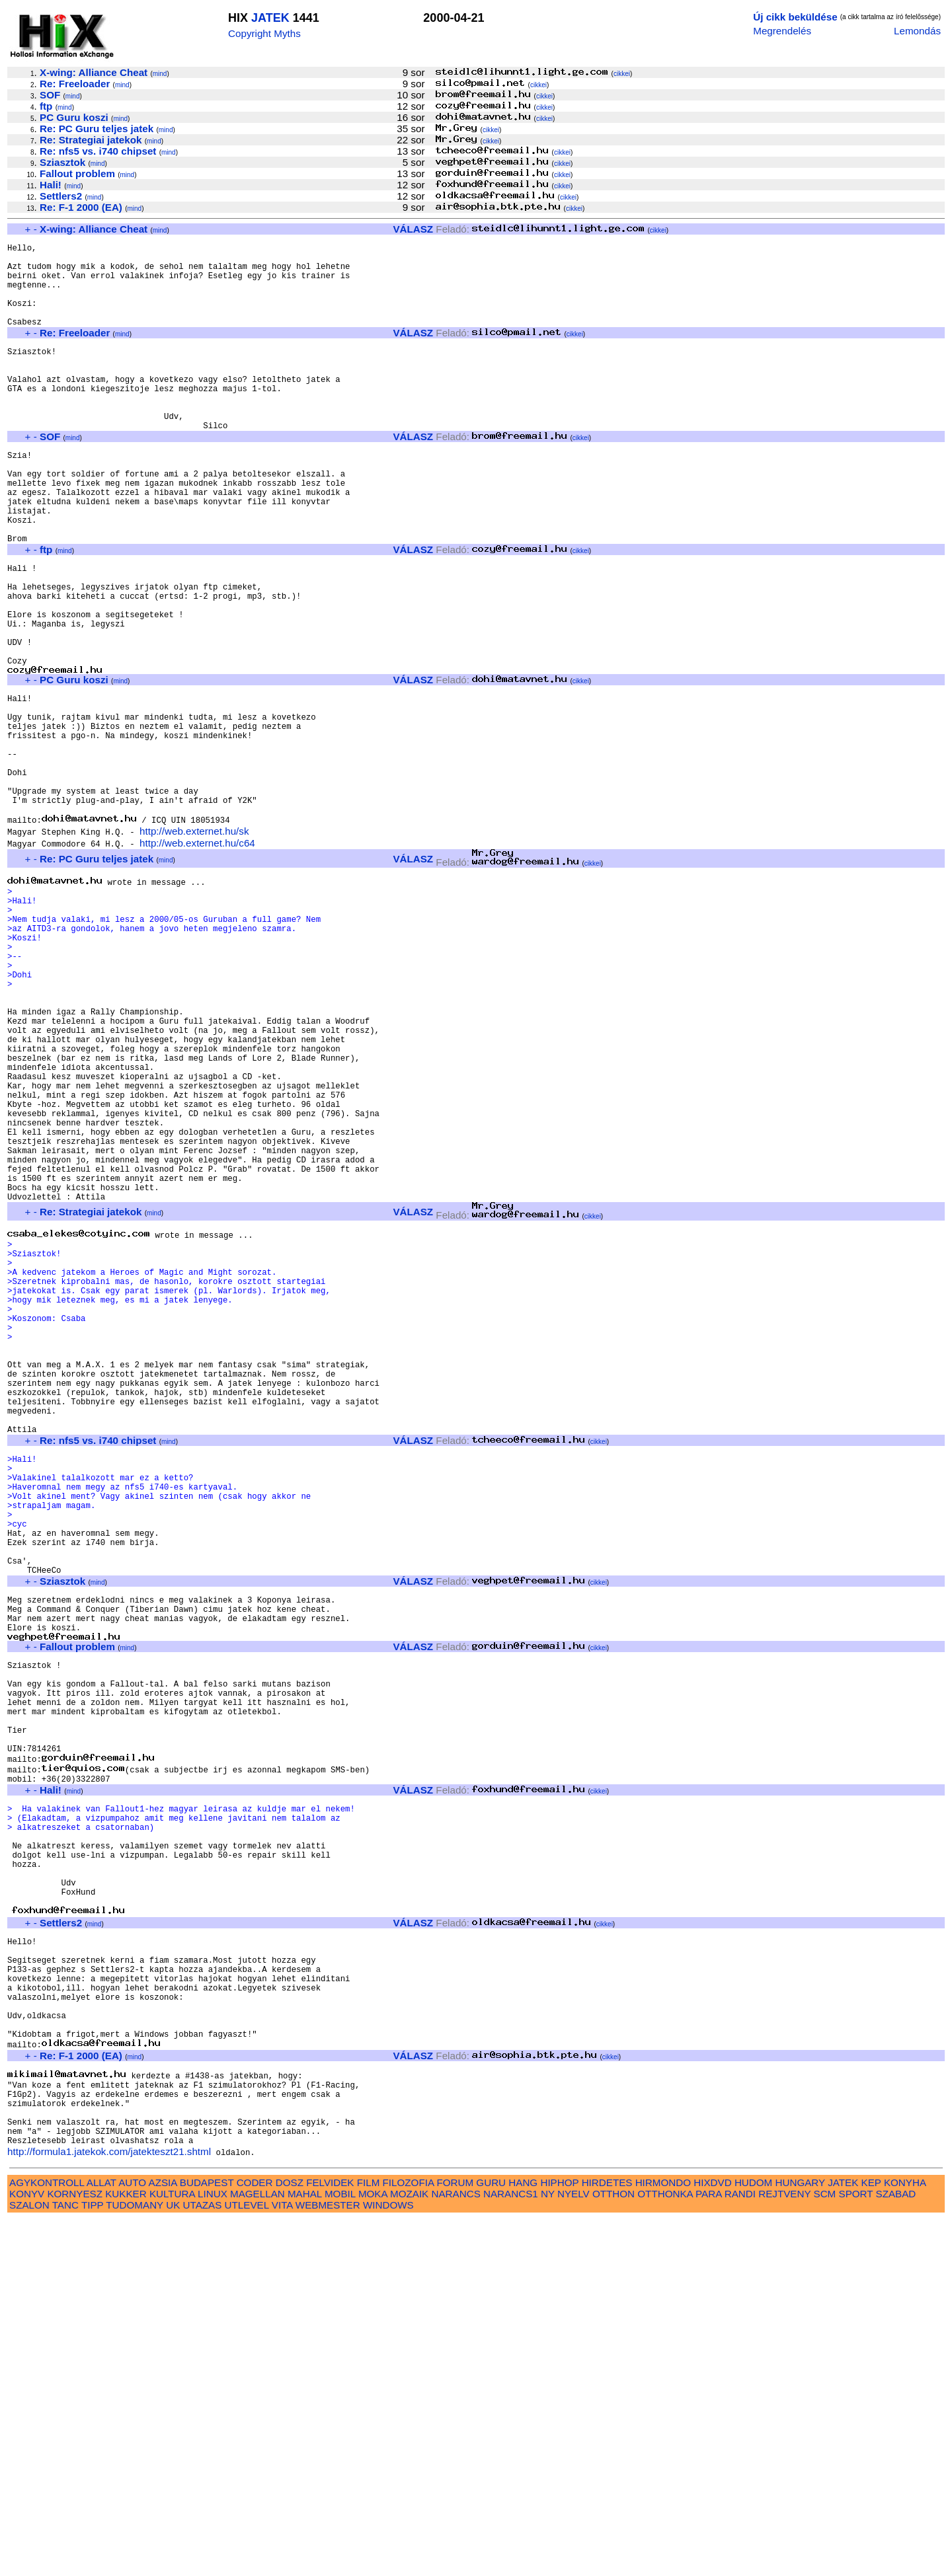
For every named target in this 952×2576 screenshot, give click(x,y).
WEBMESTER (328, 2561)
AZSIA (163, 2538)
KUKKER (125, 2550)
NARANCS (456, 2550)
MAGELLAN (257, 2550)
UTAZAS (202, 2561)
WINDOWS (388, 2561)
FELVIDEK (330, 2538)
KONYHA (905, 2538)
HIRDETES (607, 2538)
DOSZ (289, 2538)
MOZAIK (409, 2550)
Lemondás (917, 30)
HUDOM (753, 2538)
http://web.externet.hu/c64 (197, 956)
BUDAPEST (207, 2538)
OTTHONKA (665, 2550)
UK (173, 2561)
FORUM (454, 2538)
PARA (708, 2550)
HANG (522, 2538)
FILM (368, 2538)
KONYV (26, 2550)
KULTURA (172, 2550)
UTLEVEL (247, 2561)
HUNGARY (800, 2538)
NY (548, 2550)
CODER (255, 2538)
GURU (491, 2538)
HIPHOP (559, 2538)
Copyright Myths (264, 33)
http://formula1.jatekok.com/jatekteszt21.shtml (109, 2507)
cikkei (622, 73)
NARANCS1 (510, 2550)
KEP (871, 2538)
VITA (282, 2561)
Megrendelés (782, 30)
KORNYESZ (74, 2550)
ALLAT (101, 2538)
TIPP (92, 2561)
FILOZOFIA (408, 2538)
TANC (65, 2561)
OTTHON (613, 2550)
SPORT (856, 2550)
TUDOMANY (134, 2561)
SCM (825, 2550)
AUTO (132, 2538)
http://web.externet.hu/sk (194, 944)
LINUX (212, 2550)
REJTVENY (784, 2550)
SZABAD (896, 2550)
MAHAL (305, 2550)
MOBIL (340, 2550)
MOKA (372, 2550)
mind (160, 73)
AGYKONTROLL (46, 2538)
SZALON (29, 2561)
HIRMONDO (663, 2538)
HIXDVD (712, 2538)
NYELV (573, 2550)
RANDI (740, 2550)
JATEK (270, 17)
